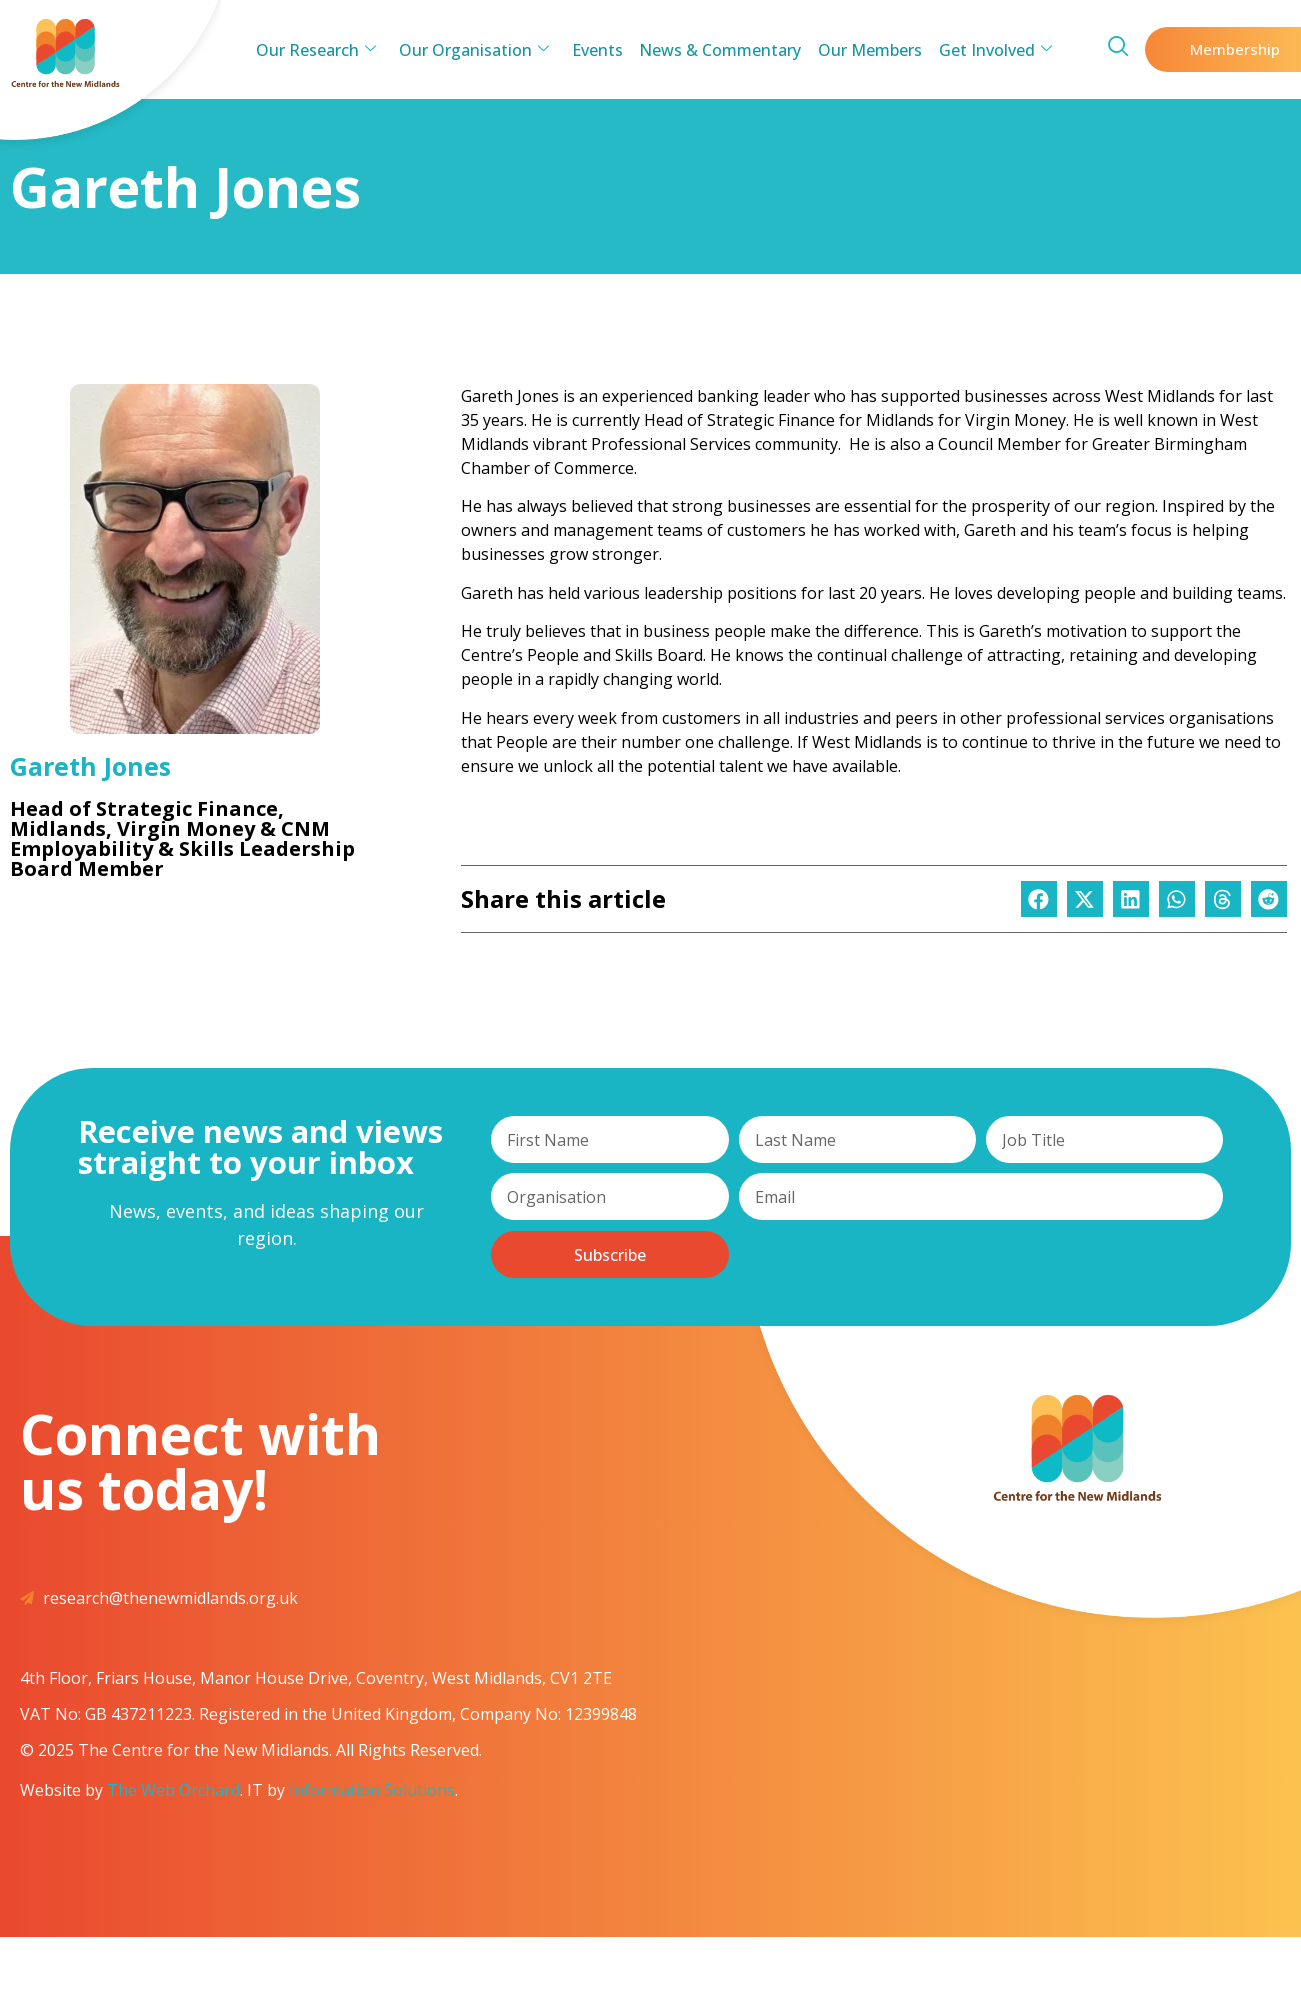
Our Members (866, 50)
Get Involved (988, 50)
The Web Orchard (173, 1790)
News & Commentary (719, 50)
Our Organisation (478, 50)
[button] (1039, 899)
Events (598, 50)
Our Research (323, 50)
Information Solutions (372, 1790)
